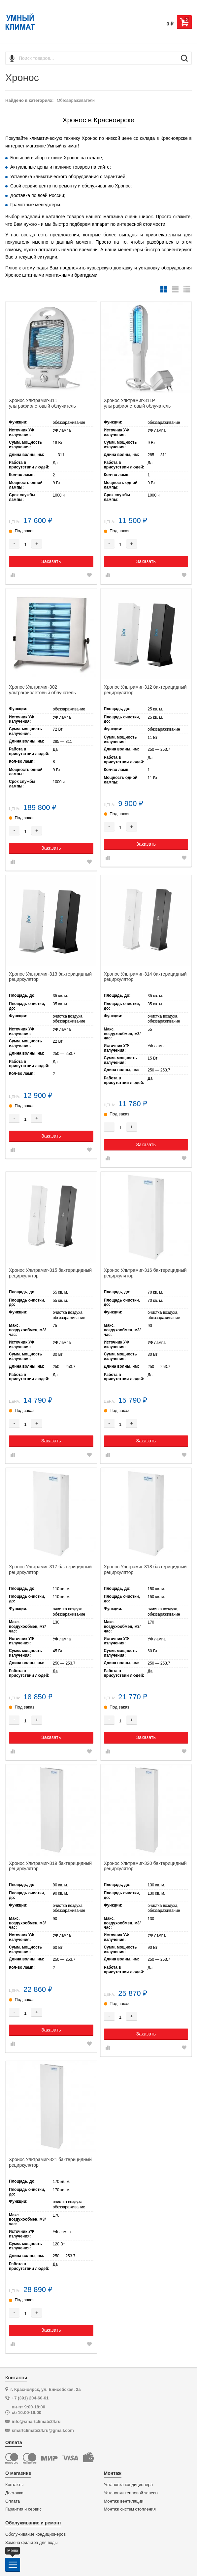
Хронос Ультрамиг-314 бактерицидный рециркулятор (145, 976)
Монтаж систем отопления (130, 2509)
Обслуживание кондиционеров (35, 2534)
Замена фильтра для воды (31, 2542)
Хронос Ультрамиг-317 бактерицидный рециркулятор (50, 1569)
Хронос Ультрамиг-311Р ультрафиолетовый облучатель (137, 403)
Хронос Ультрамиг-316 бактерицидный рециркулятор (145, 1273)
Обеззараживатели (76, 100)
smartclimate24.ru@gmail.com (43, 2430)
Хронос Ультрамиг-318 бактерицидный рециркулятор (145, 1569)
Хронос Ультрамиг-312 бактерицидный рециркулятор (145, 689)
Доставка (14, 2493)
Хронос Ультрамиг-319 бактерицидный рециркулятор (50, 1866)
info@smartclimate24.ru (36, 2421)
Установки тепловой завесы (131, 2493)
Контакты (14, 2484)
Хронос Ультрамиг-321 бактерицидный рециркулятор (50, 2162)
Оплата (12, 2501)
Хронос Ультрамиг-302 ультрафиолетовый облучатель (42, 689)
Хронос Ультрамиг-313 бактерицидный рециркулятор (50, 976)
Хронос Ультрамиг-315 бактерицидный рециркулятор (50, 1273)
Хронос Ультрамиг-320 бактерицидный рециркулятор (145, 1866)
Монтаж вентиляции (124, 2501)
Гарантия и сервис (23, 2509)
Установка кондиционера (128, 2484)
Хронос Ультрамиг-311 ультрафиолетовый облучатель (42, 403)
